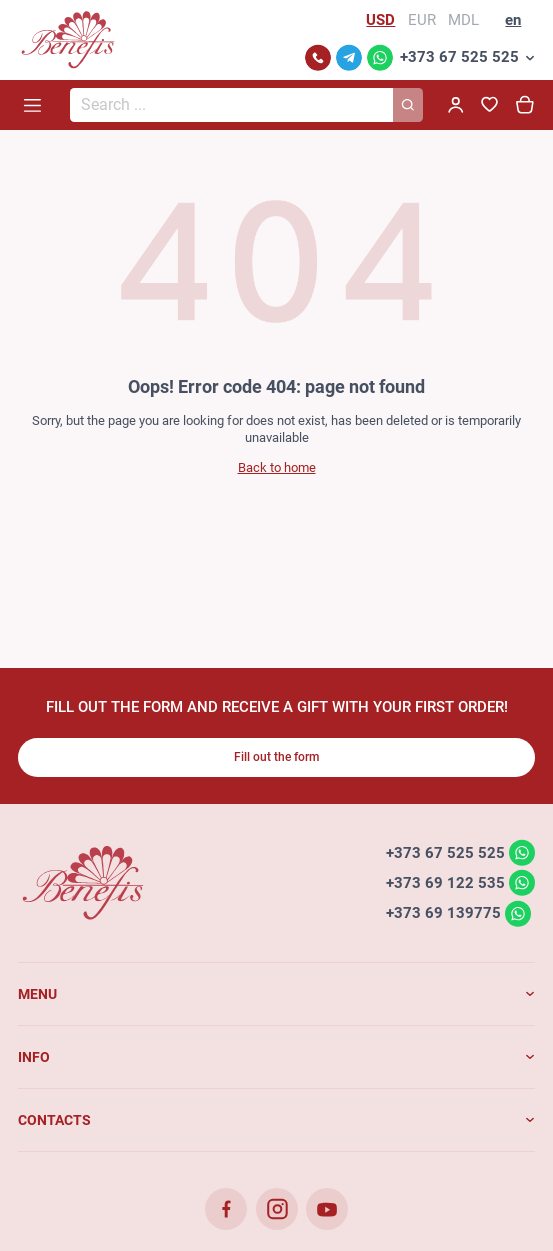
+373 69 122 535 (445, 882)
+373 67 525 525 (459, 57)
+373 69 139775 (443, 913)
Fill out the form (276, 757)
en (513, 20)
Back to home (277, 467)
